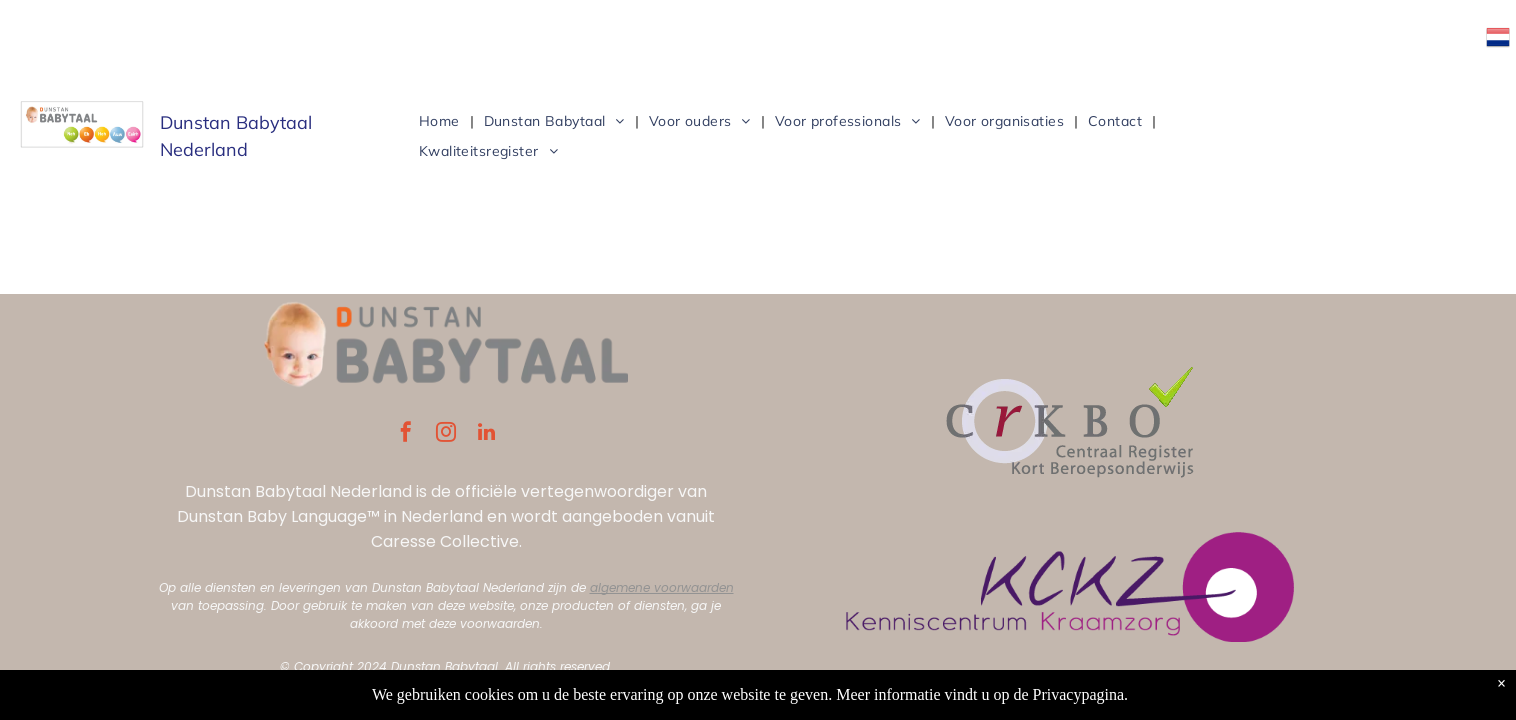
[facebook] (406, 434)
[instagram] (446, 434)
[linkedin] (486, 434)
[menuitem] (441, 121)
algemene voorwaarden (662, 587)
